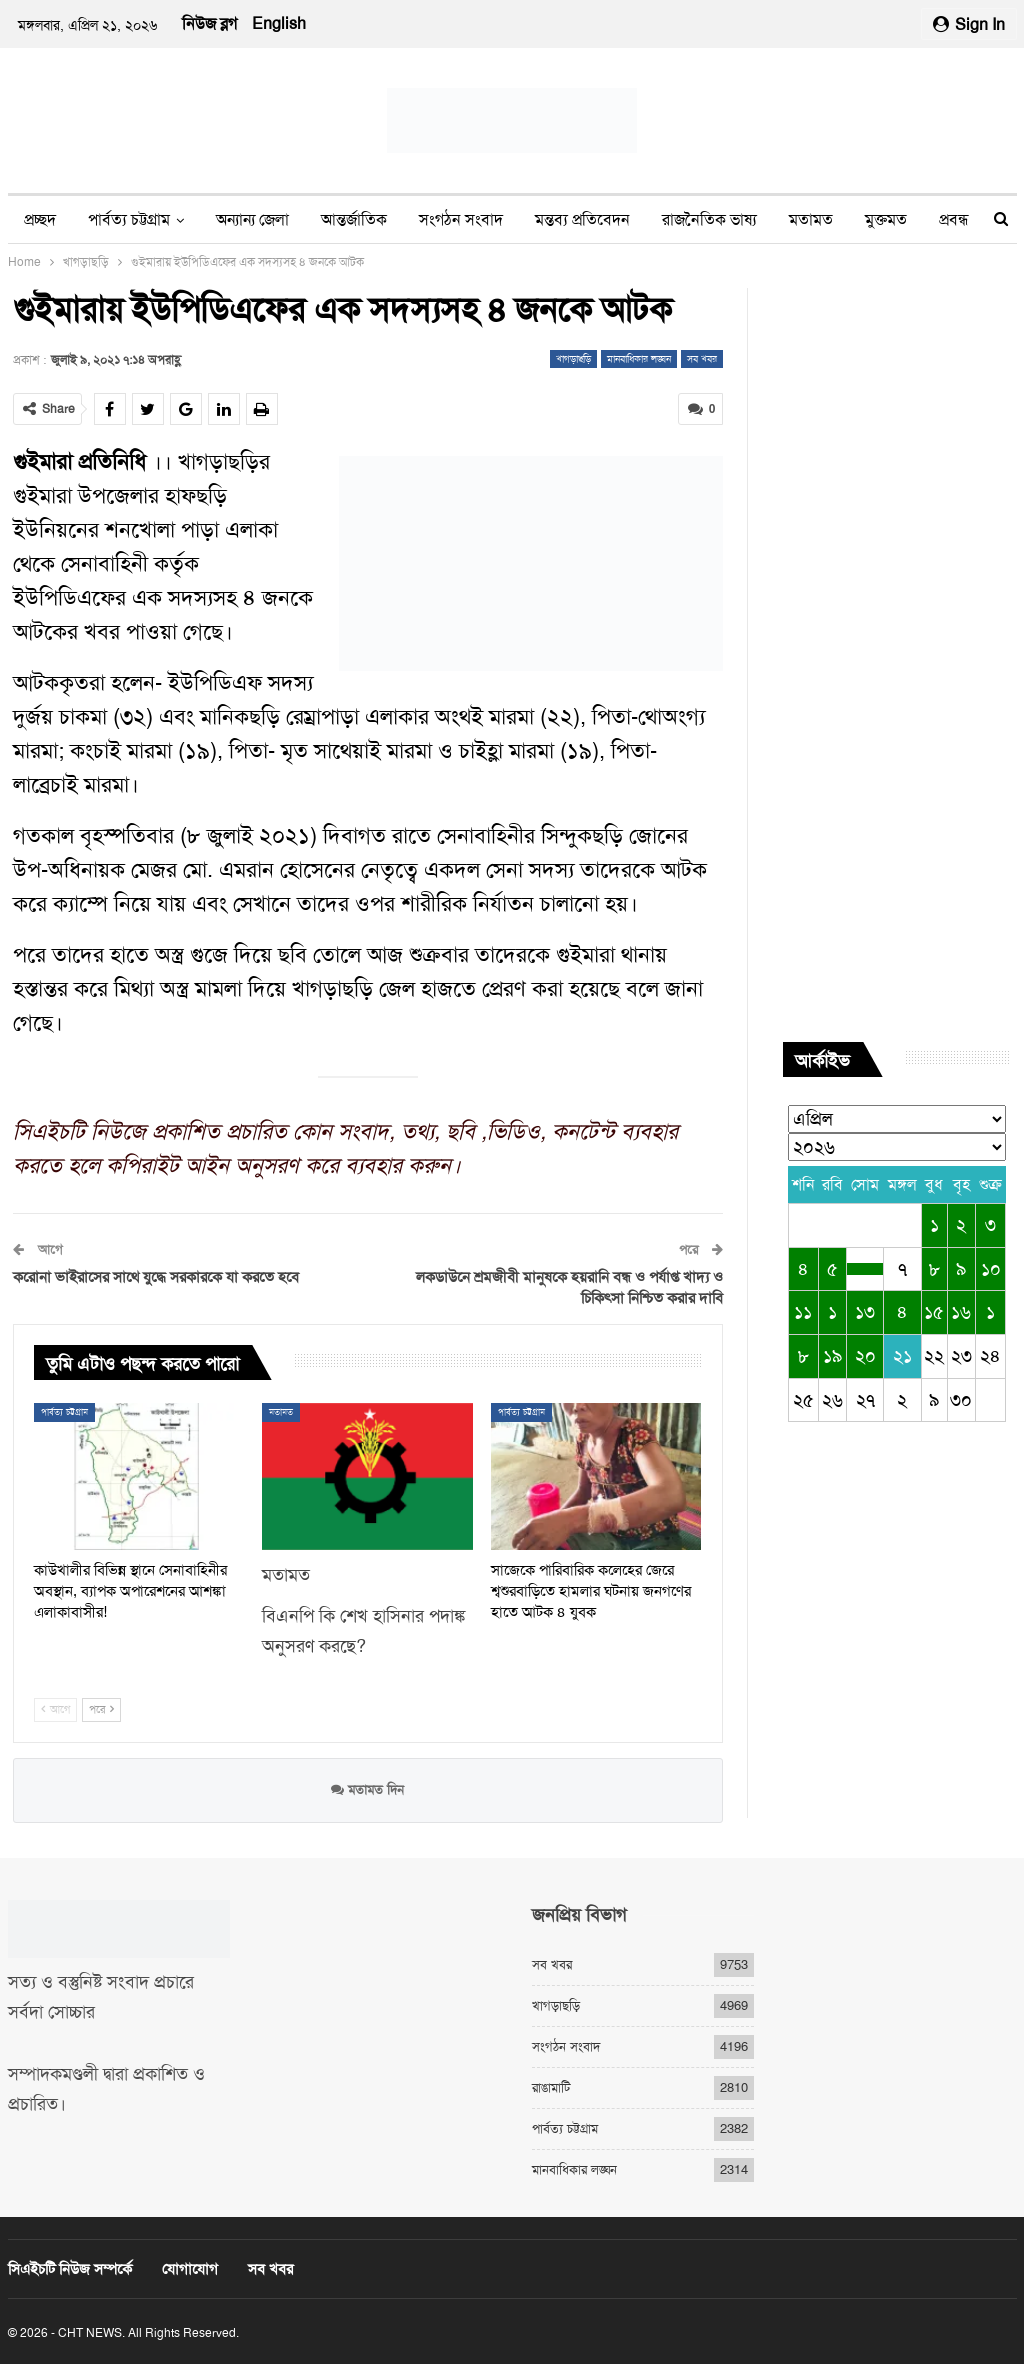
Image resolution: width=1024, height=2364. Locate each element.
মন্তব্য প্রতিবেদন (582, 219)
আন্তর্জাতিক (354, 219)
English (279, 23)
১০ (991, 1269)
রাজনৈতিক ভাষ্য (709, 219)
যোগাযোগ (190, 2269)
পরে (101, 1709)
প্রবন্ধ (954, 219)
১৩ (865, 1312)
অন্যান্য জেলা (252, 219)
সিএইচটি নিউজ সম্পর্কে (70, 2269)
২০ (865, 1356)
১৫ (934, 1312)
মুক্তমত (886, 219)
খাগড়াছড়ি (573, 358)
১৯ (832, 1356)
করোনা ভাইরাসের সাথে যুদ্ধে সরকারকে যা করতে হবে (156, 1276)
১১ (803, 1312)
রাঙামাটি (551, 2087)
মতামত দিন (367, 1789)
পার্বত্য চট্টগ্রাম (129, 219)
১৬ (961, 1312)
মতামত (811, 219)
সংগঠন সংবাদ (461, 219)
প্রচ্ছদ (40, 219)
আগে (55, 1709)
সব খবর (702, 358)
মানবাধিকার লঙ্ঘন (639, 358)
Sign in (969, 24)
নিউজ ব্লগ (209, 23)
